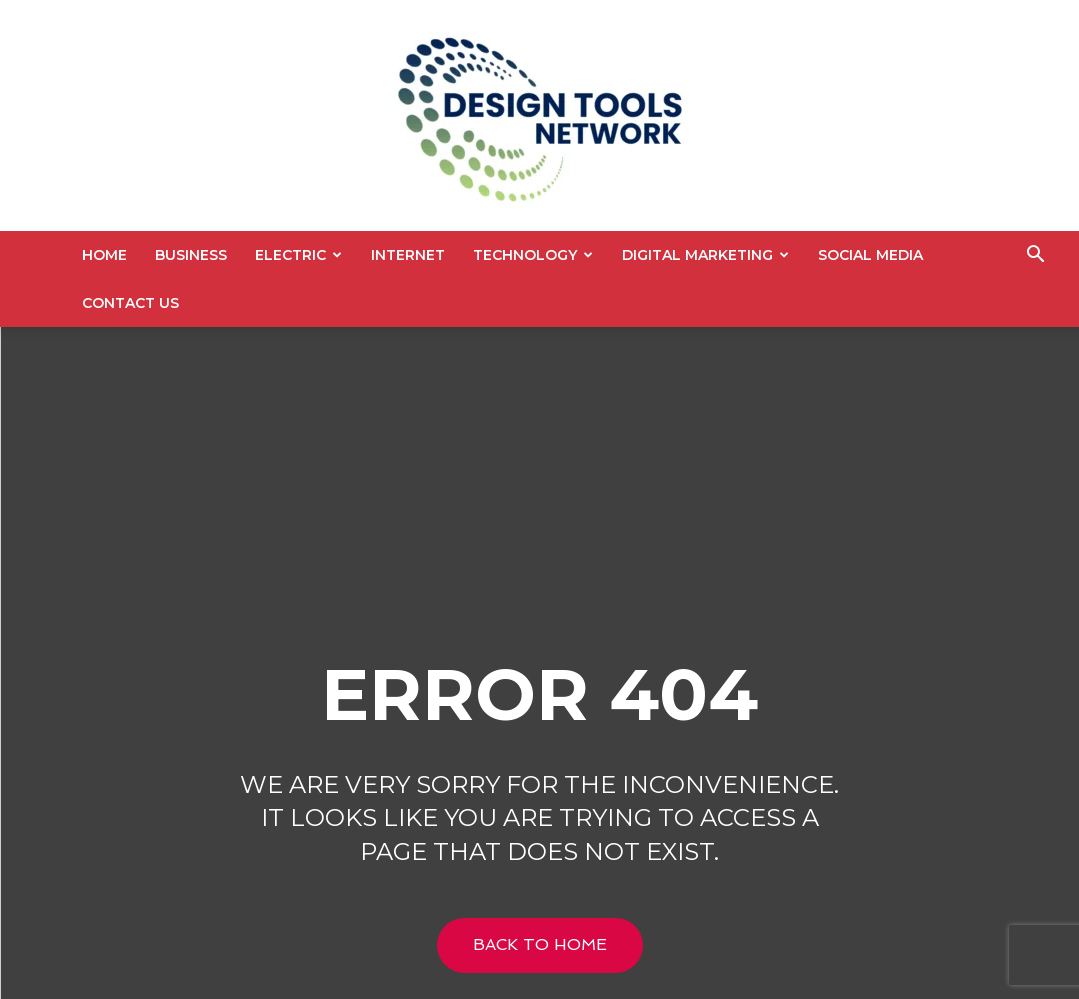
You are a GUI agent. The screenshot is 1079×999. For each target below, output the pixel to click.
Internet (408, 255)
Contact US (130, 303)
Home (104, 255)
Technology (533, 255)
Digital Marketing (705, 255)
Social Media (870, 255)
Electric (298, 255)
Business (191, 255)
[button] (1035, 256)
